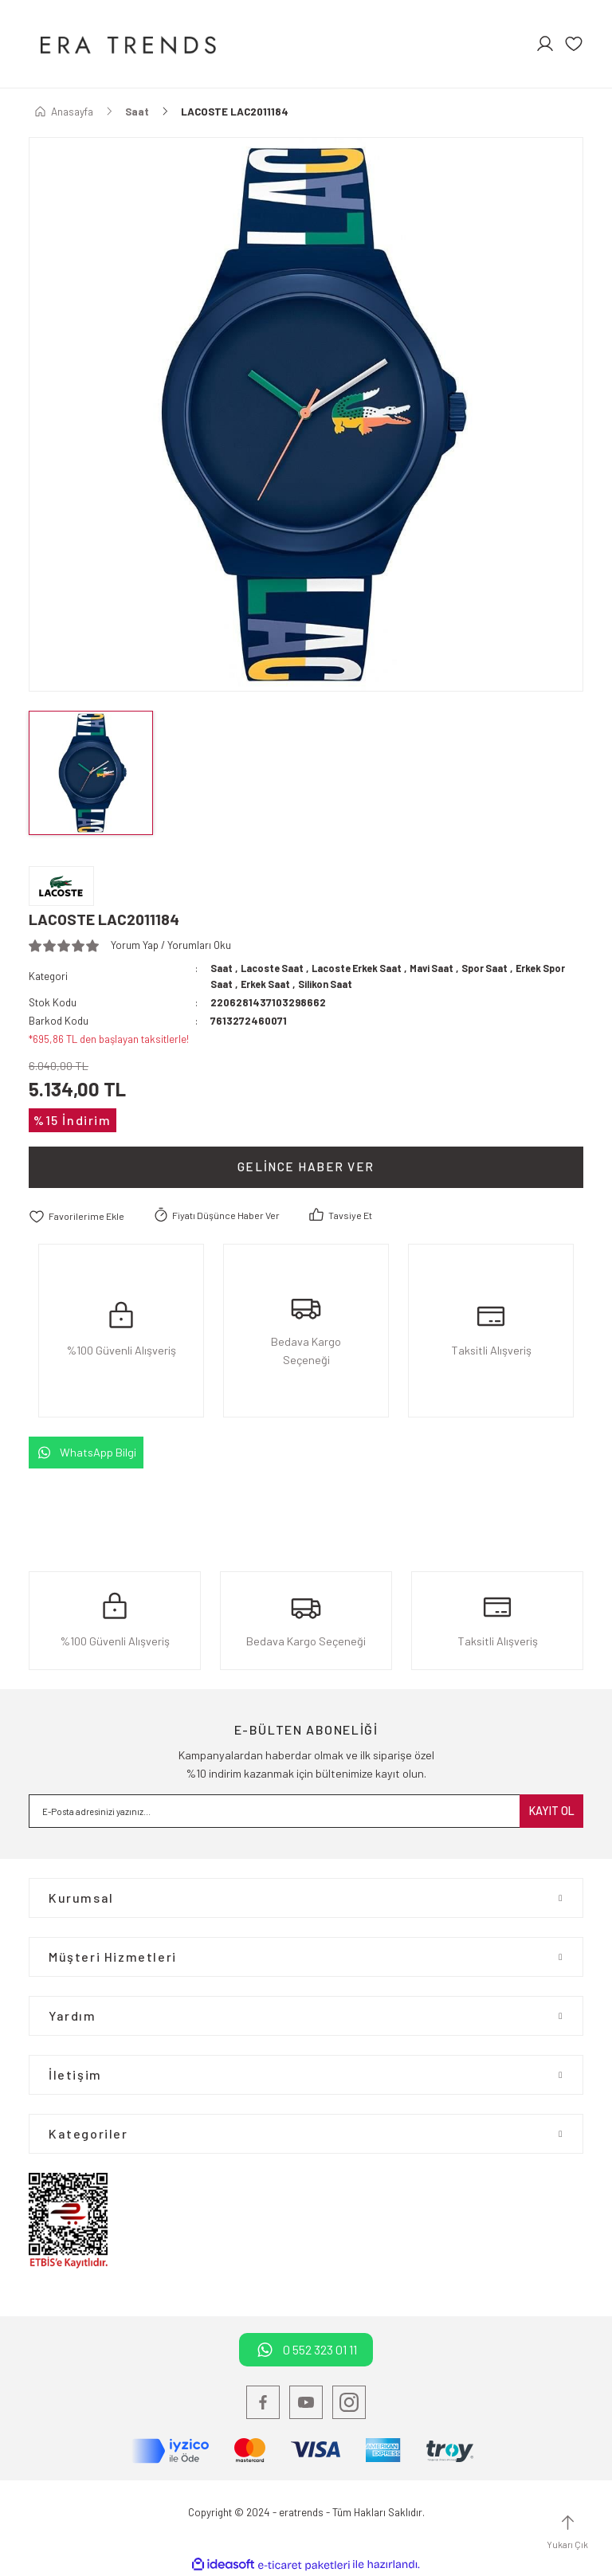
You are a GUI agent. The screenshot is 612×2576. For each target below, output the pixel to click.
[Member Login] (545, 43)
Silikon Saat (358, 984)
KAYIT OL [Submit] (552, 1810)
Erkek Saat (294, 984)
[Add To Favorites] (79, 1216)
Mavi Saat (447, 968)
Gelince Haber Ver (306, 1166)
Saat (222, 968)
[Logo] (126, 44)
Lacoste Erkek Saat (366, 968)
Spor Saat (504, 968)
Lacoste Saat (276, 968)
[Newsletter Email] (306, 1811)
